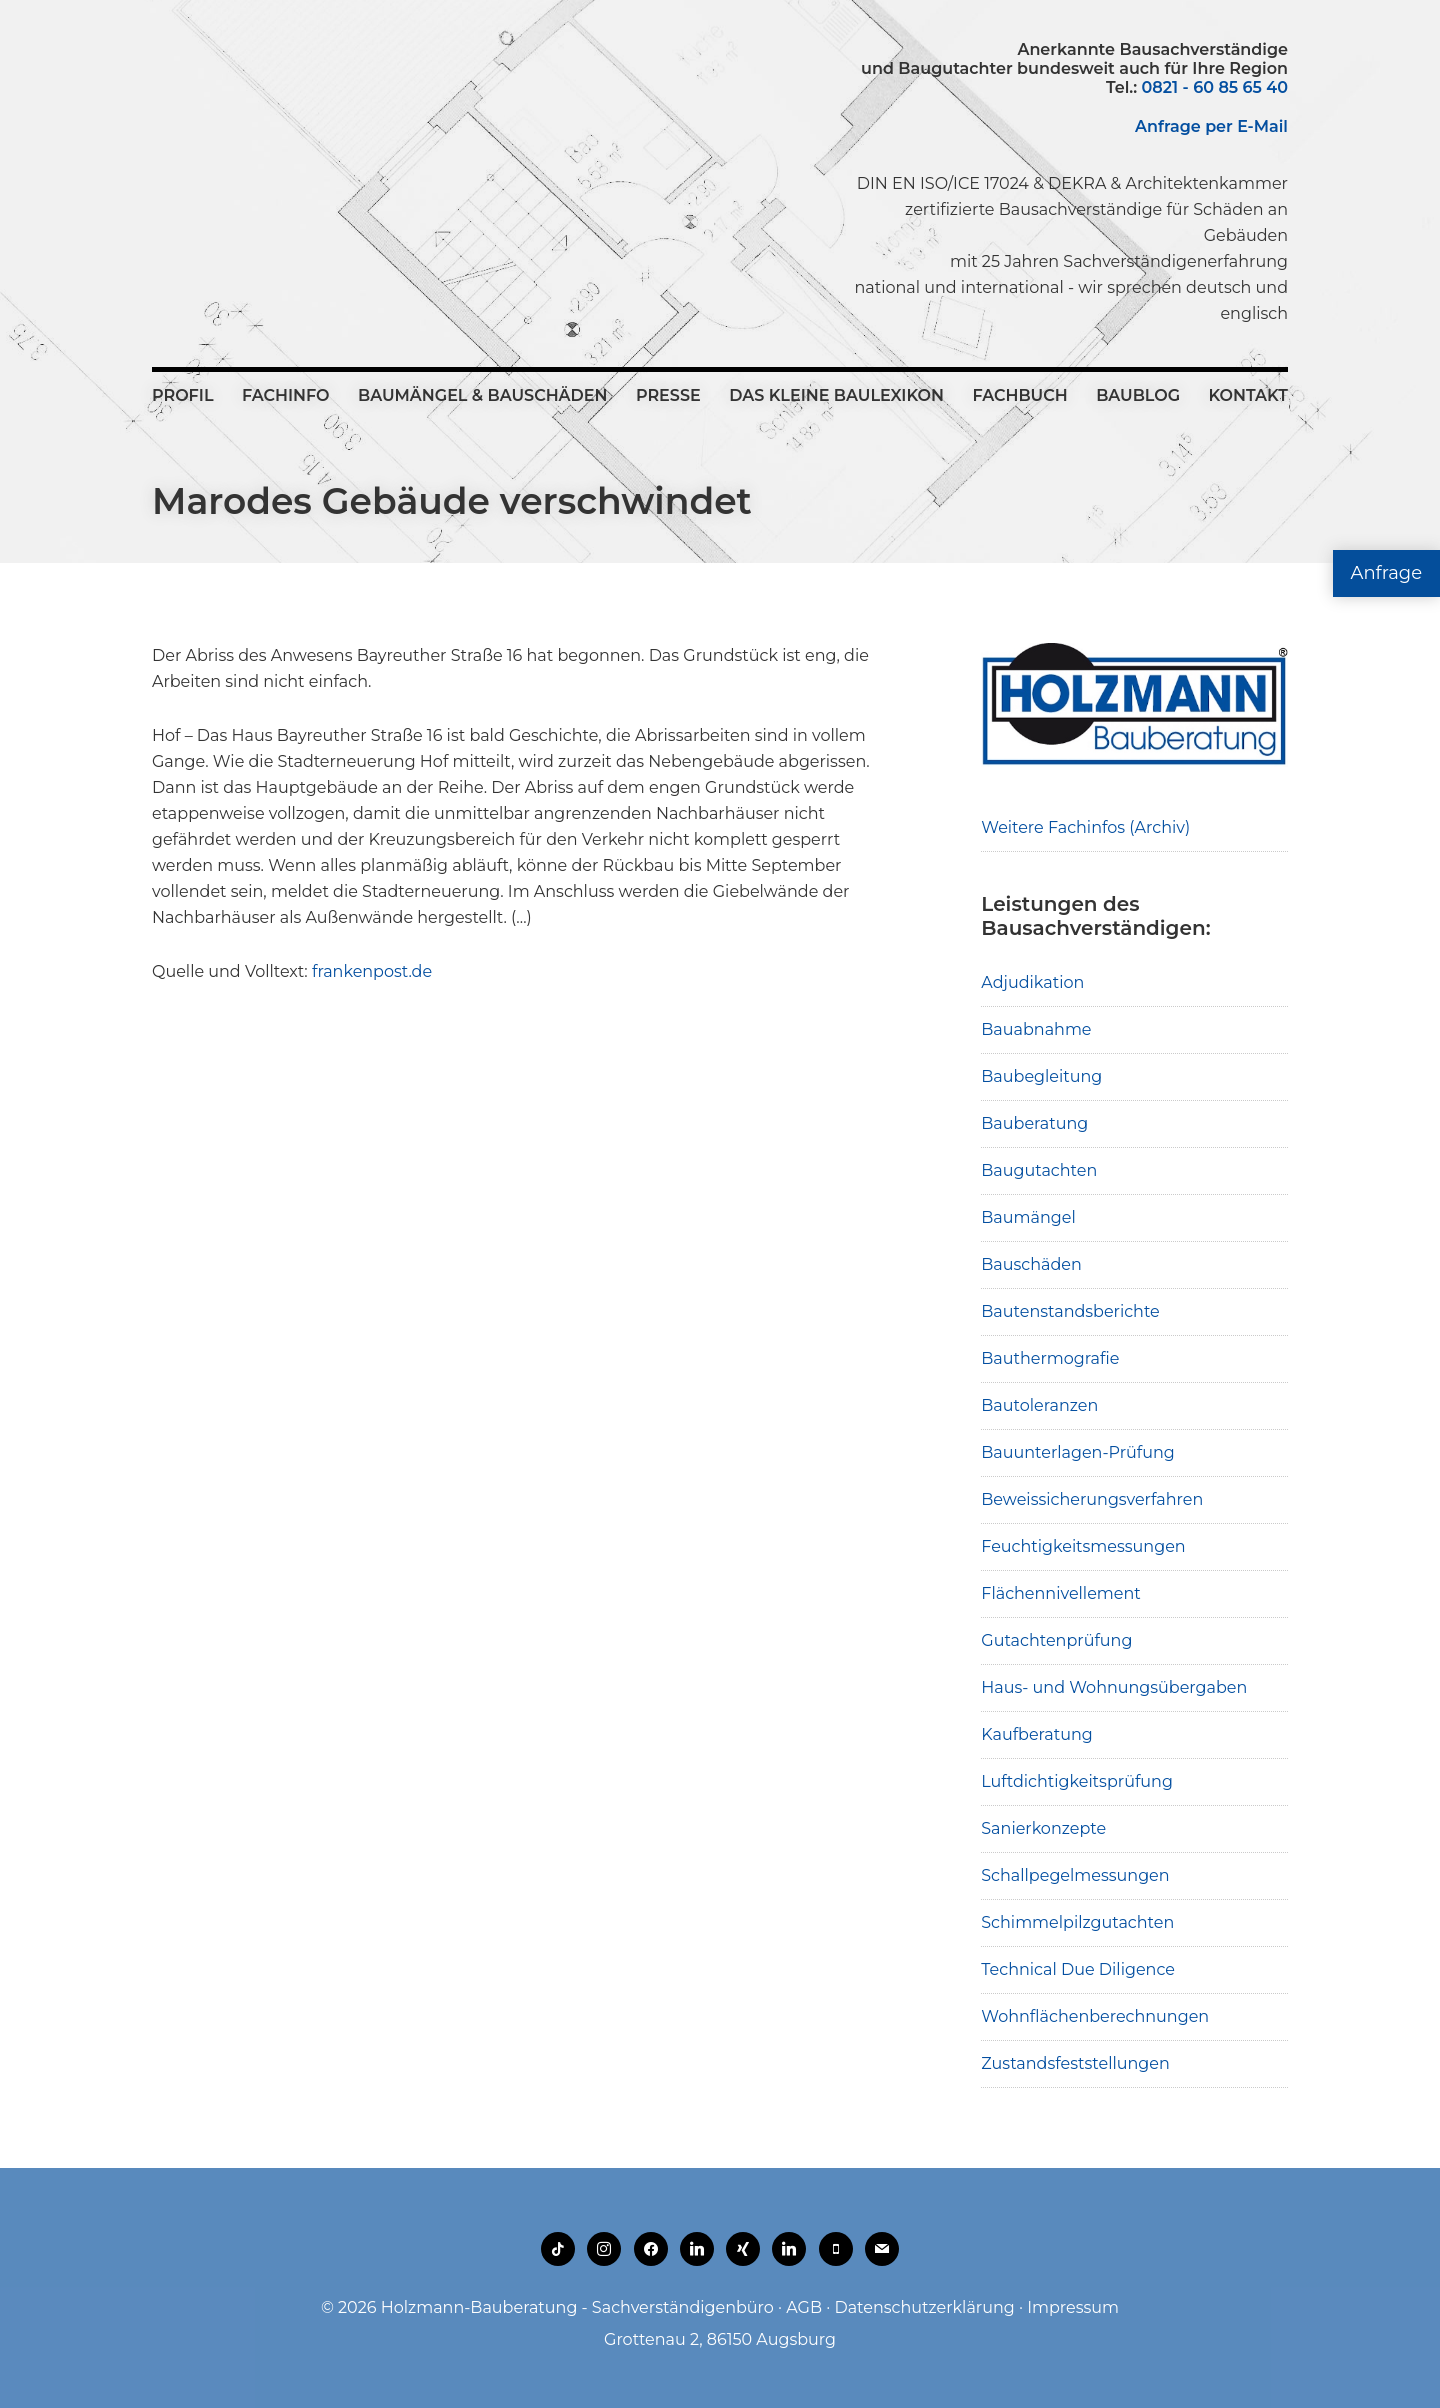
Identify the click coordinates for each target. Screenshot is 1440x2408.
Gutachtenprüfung (1056, 1640)
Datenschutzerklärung (924, 2307)
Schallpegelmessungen (1075, 1875)
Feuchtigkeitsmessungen (1083, 1546)
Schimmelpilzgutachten (1077, 1922)
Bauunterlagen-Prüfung (1078, 1452)
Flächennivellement (1061, 1593)
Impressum (1073, 2307)
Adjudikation (1032, 982)
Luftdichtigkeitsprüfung (1077, 1781)
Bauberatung (1034, 1123)
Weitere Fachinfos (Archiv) (1085, 827)
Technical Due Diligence (1078, 1969)
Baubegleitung (1041, 1076)
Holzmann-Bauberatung (262, 85)
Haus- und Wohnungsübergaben (1114, 1687)
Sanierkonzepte (1043, 1828)
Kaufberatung (1037, 1734)
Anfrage (1386, 573)
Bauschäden (1031, 1264)
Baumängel (1028, 1217)
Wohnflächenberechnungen (1095, 2016)
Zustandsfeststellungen (1075, 2063)
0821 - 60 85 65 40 (1215, 87)
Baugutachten (1039, 1170)
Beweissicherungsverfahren (1092, 1499)
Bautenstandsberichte (1070, 1311)
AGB (804, 2307)
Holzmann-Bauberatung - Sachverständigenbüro (577, 2307)
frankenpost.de (372, 971)
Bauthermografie (1050, 1358)
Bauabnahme (1036, 1029)
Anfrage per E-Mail (1211, 126)
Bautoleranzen (1039, 1405)
